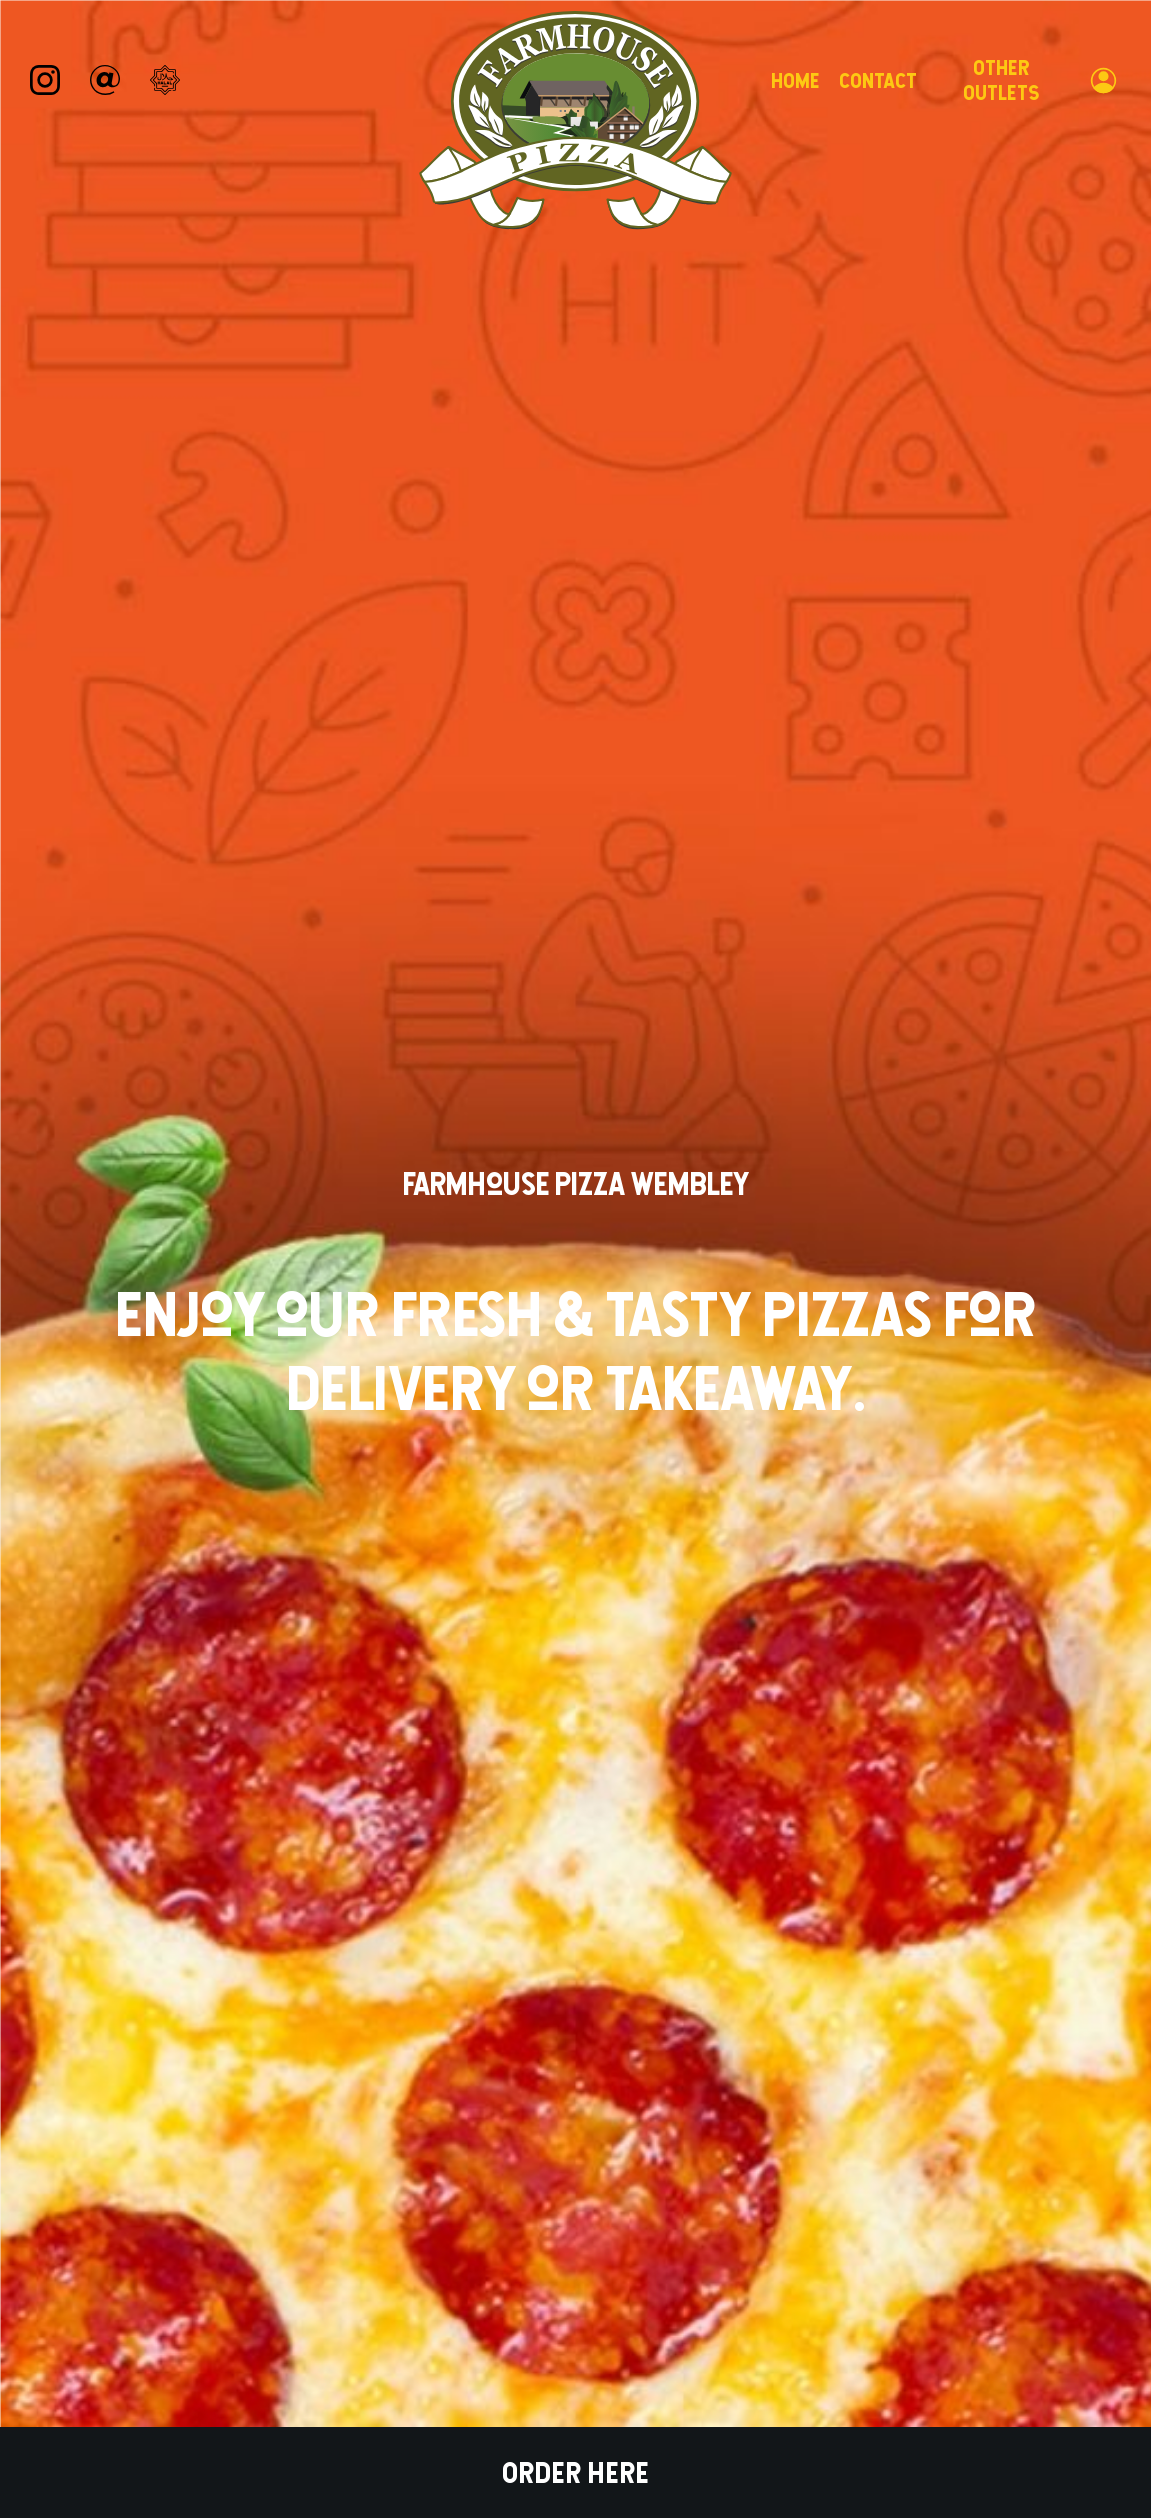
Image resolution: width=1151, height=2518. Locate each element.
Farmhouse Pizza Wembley (180, 2183)
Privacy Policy (659, 2252)
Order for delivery (433, 779)
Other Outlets (1001, 80)
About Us (480, 2112)
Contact (878, 80)
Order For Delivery (436, 1493)
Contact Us (649, 2112)
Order (225, 1934)
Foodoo (988, 2307)
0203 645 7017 (403, 2327)
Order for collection (706, 779)
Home (795, 80)
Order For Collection (704, 1493)
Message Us (394, 2386)
